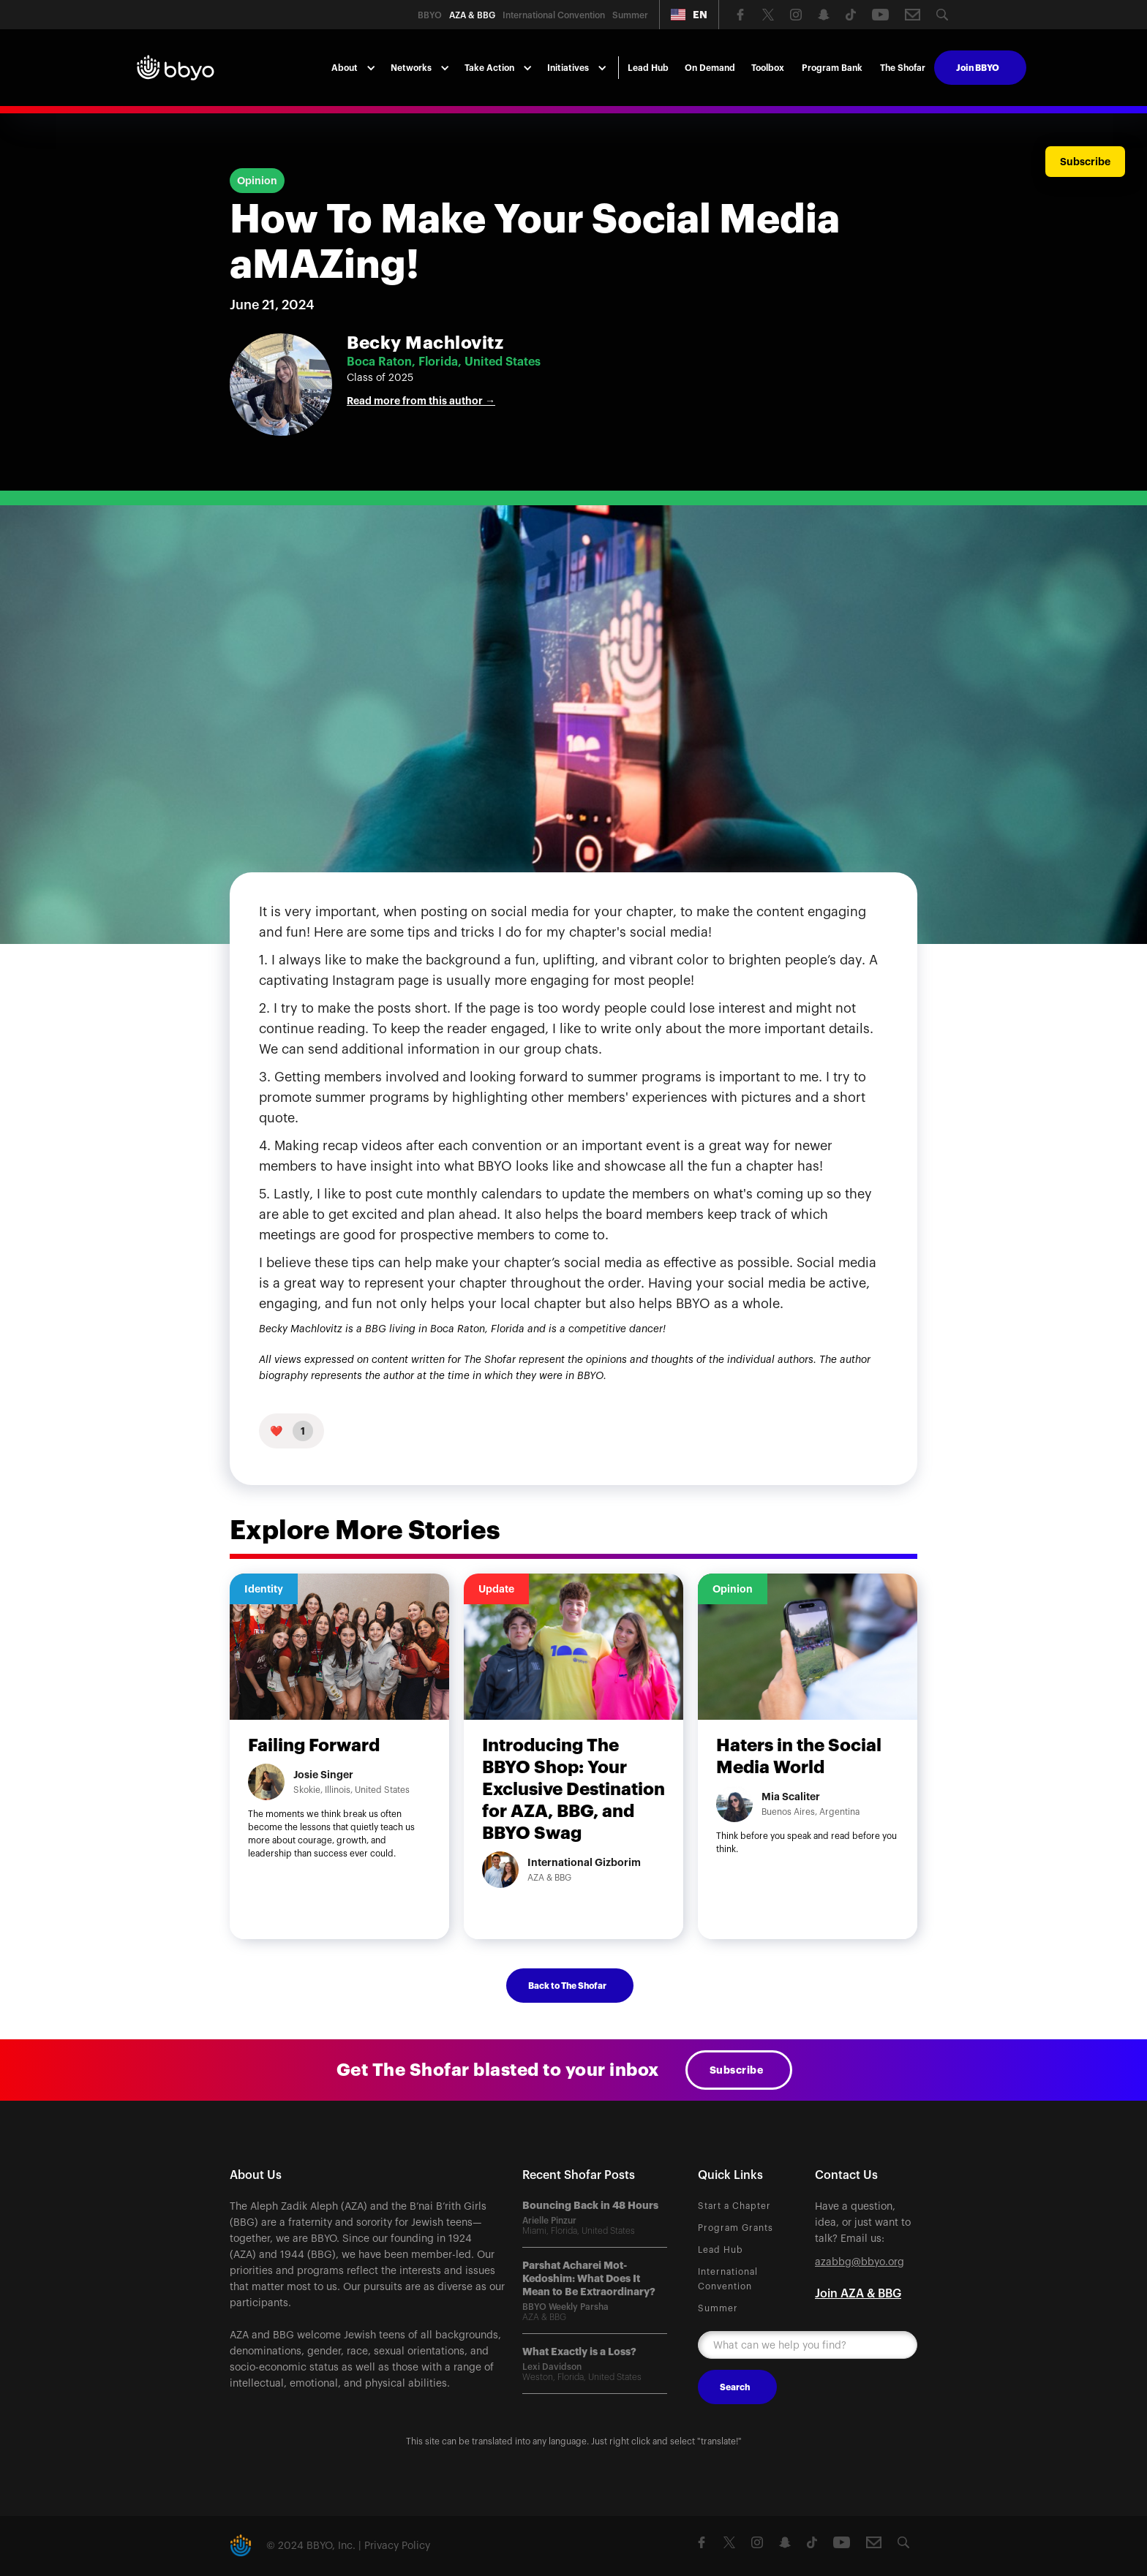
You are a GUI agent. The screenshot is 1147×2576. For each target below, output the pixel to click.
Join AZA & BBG (858, 2294)
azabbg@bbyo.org (859, 2262)
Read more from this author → (421, 401)
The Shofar (902, 68)
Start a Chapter (734, 2206)
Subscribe (737, 2070)
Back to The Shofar (567, 1986)
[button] (689, 14)
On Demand (710, 68)
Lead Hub (648, 68)
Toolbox (767, 68)
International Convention (728, 2279)
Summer (718, 2308)
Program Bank (832, 68)
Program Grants (735, 2228)
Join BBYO (977, 68)
